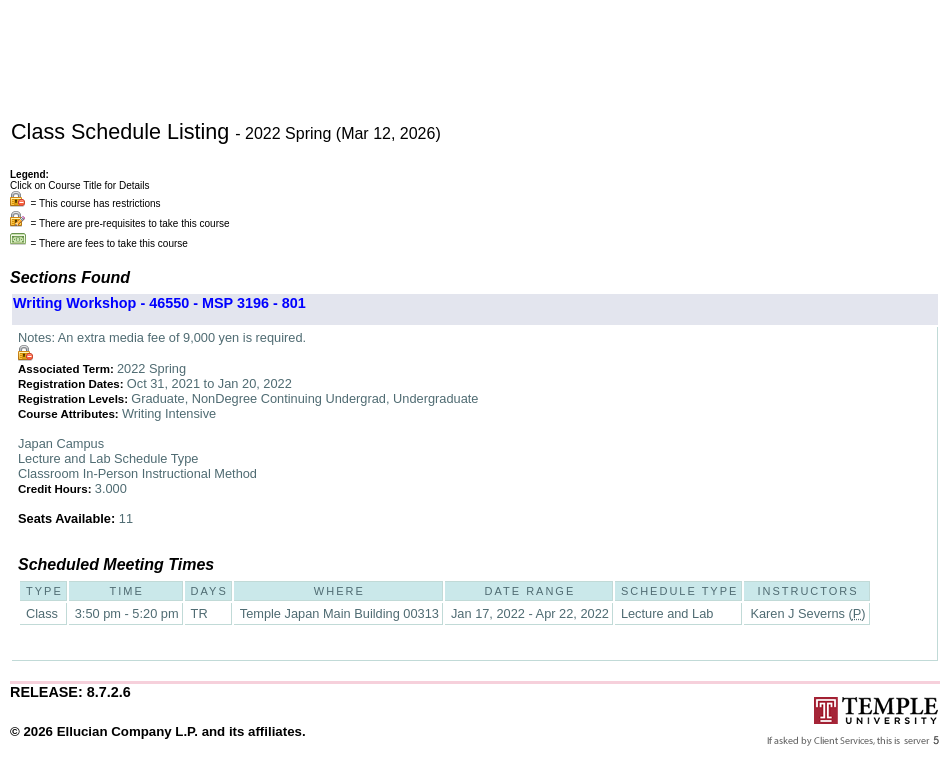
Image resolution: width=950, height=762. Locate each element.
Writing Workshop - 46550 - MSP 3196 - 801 (159, 303)
